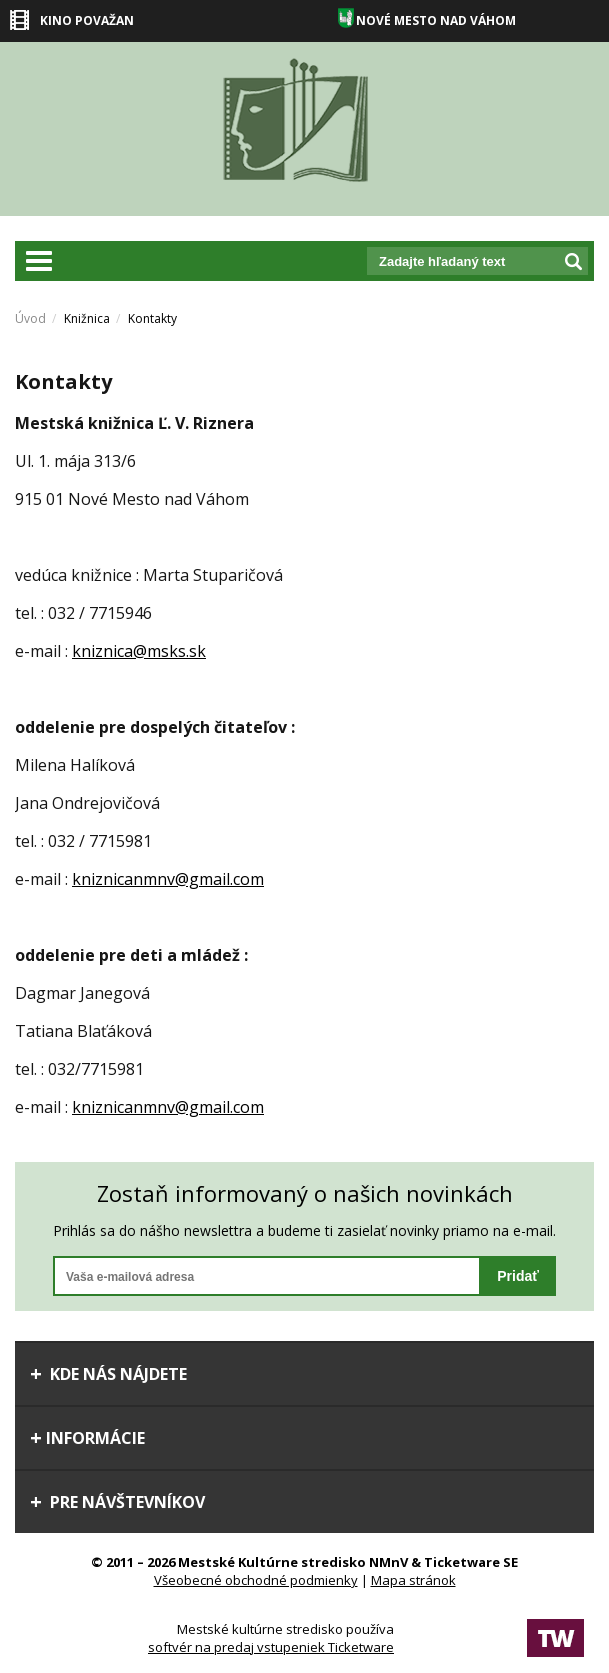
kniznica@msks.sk (139, 651)
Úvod (30, 318)
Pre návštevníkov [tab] (117, 1502)
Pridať (518, 1276)
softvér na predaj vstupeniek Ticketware (271, 1647)
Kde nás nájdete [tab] (108, 1374)
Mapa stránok (413, 1580)
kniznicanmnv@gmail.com (168, 879)
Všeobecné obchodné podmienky (256, 1580)
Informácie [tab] (87, 1438)
